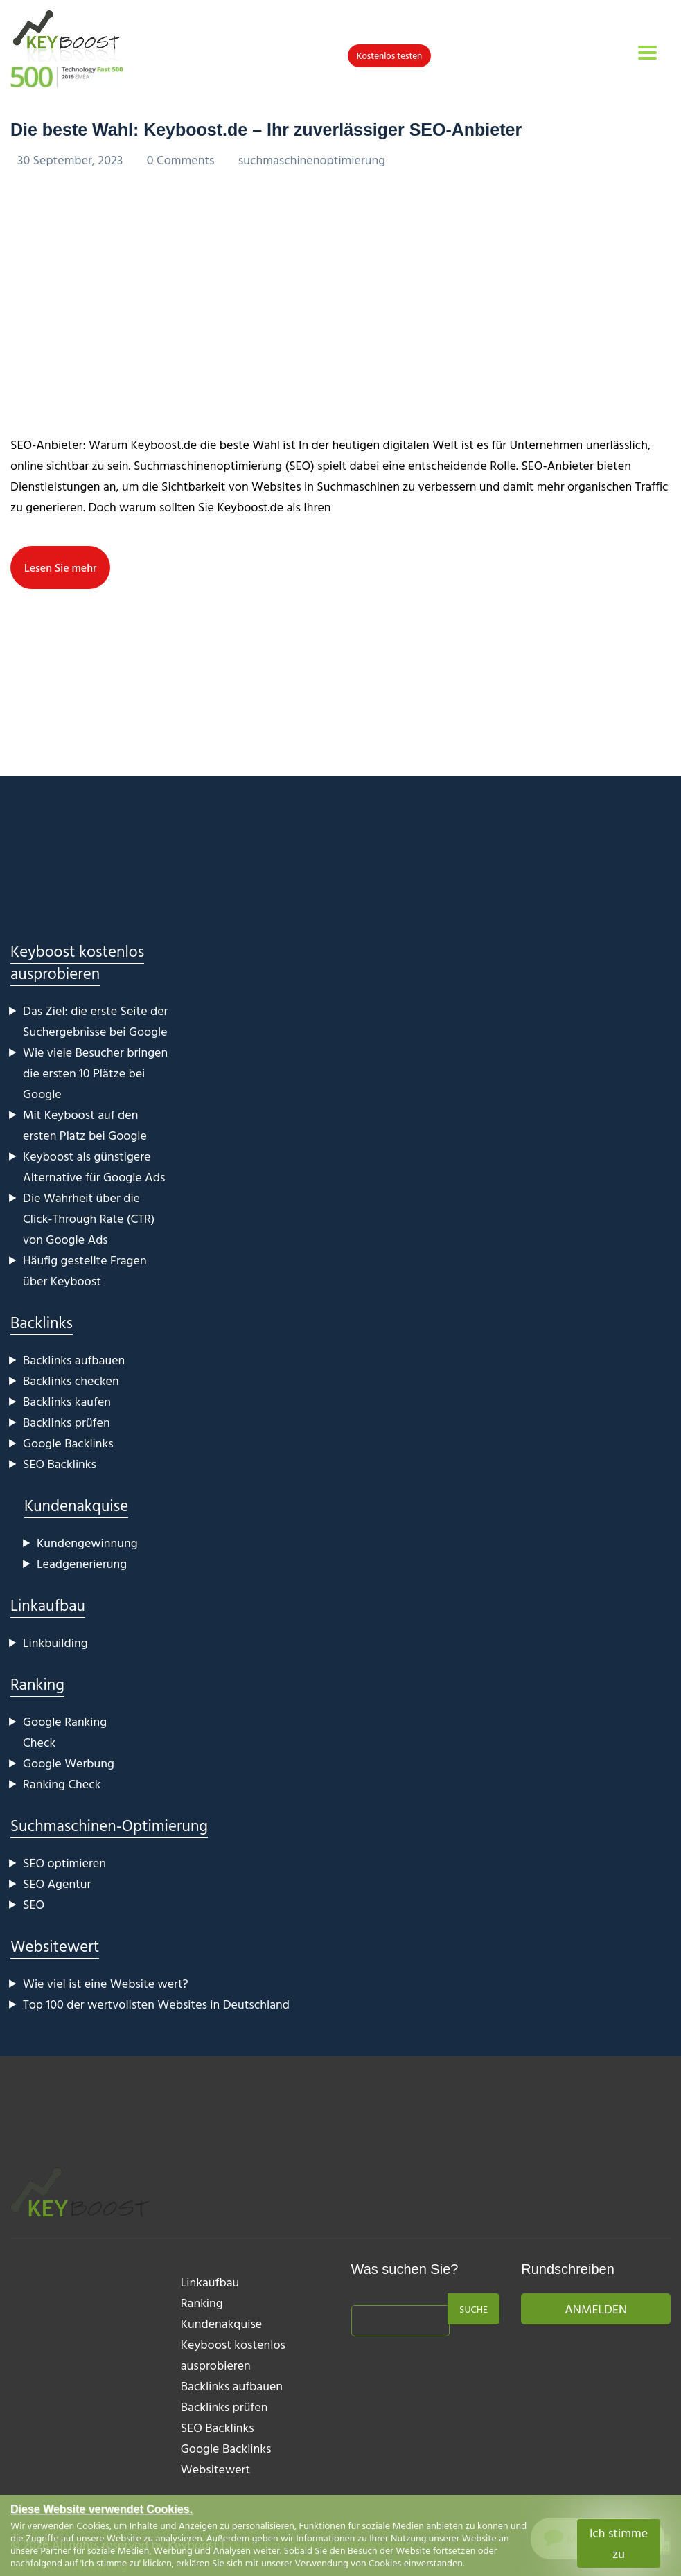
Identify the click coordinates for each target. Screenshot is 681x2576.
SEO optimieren (64, 1862)
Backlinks (41, 1322)
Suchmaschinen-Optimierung (109, 1825)
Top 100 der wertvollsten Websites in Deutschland (156, 2004)
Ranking (37, 1684)
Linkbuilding (55, 1642)
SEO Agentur (57, 1883)
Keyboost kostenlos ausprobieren (77, 962)
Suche (473, 2309)
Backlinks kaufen (67, 1401)
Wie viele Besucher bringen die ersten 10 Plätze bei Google (95, 1073)
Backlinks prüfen (66, 1422)
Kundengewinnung (87, 1542)
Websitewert (54, 1946)
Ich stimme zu (619, 2543)
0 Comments (182, 159)
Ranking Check (61, 1783)
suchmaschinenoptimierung (311, 159)
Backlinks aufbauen (74, 1359)
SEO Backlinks (59, 1463)
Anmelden (596, 2309)
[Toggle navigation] (647, 52)
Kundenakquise (76, 1505)
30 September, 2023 (71, 159)
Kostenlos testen (390, 55)
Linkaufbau (47, 1605)
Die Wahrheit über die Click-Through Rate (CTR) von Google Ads (88, 1218)
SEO (33, 1904)
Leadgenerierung (82, 1563)
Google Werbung (68, 1763)
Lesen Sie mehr (60, 567)
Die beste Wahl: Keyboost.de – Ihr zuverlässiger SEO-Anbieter (266, 129)
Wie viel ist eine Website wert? (105, 1983)
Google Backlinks (68, 1442)
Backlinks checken (71, 1380)
